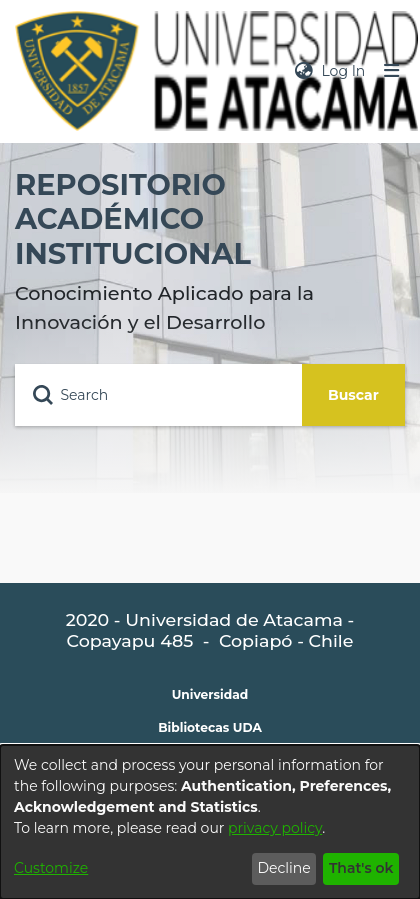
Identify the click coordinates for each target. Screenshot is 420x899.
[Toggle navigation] (392, 71)
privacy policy (275, 828)
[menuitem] (304, 71)
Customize (51, 868)
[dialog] (210, 822)
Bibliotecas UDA (210, 727)
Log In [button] (344, 71)
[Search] (158, 394)
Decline (283, 868)
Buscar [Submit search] (353, 395)
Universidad (210, 694)
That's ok (361, 868)
